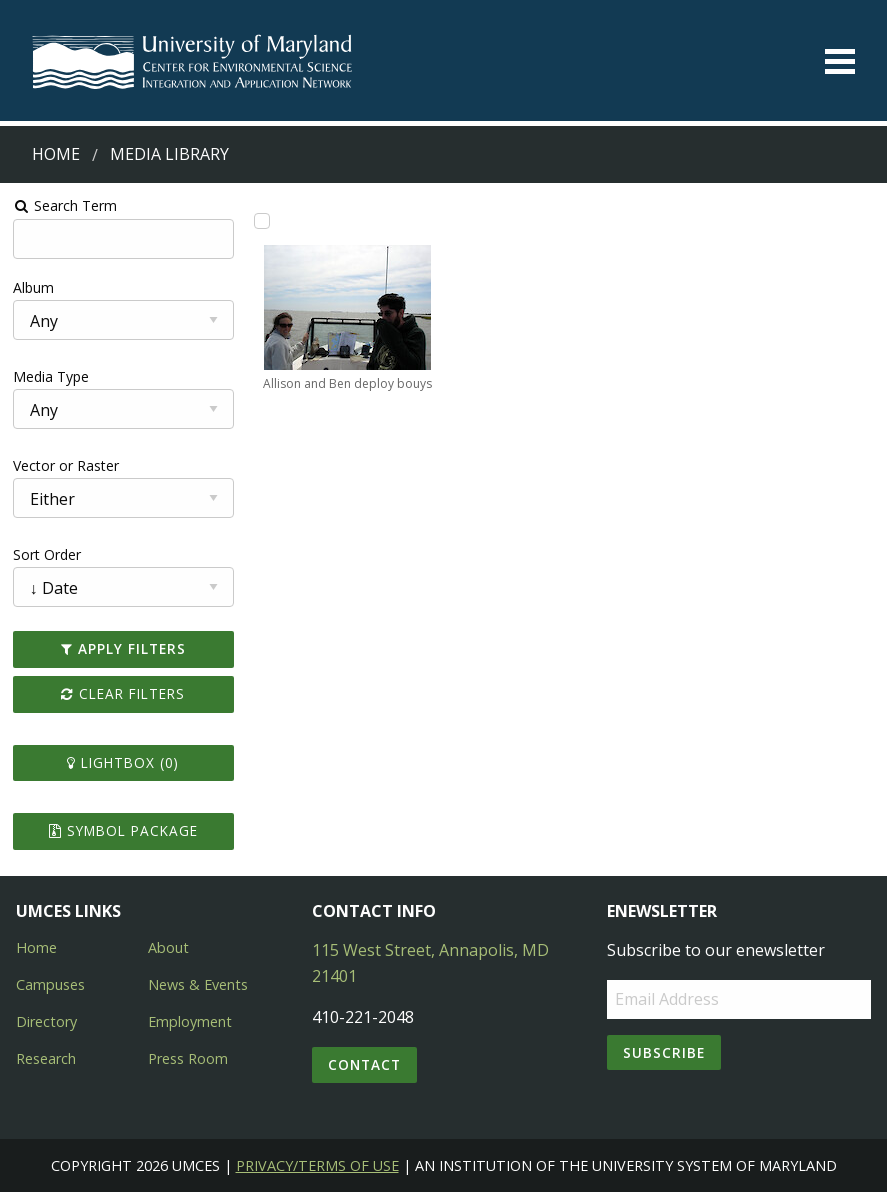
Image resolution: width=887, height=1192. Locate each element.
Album (33, 287)
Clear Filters (123, 693)
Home (56, 154)
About (168, 947)
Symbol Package (123, 830)
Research (46, 1058)
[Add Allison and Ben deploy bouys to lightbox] (262, 221)
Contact (364, 1064)
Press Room (188, 1058)
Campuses (50, 984)
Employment (190, 1021)
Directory (46, 1021)
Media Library (169, 154)
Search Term (65, 205)
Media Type (51, 376)
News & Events (198, 984)
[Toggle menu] (840, 61)
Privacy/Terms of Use (317, 1165)
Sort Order (47, 554)
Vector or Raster (66, 465)
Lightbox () (123, 762)
